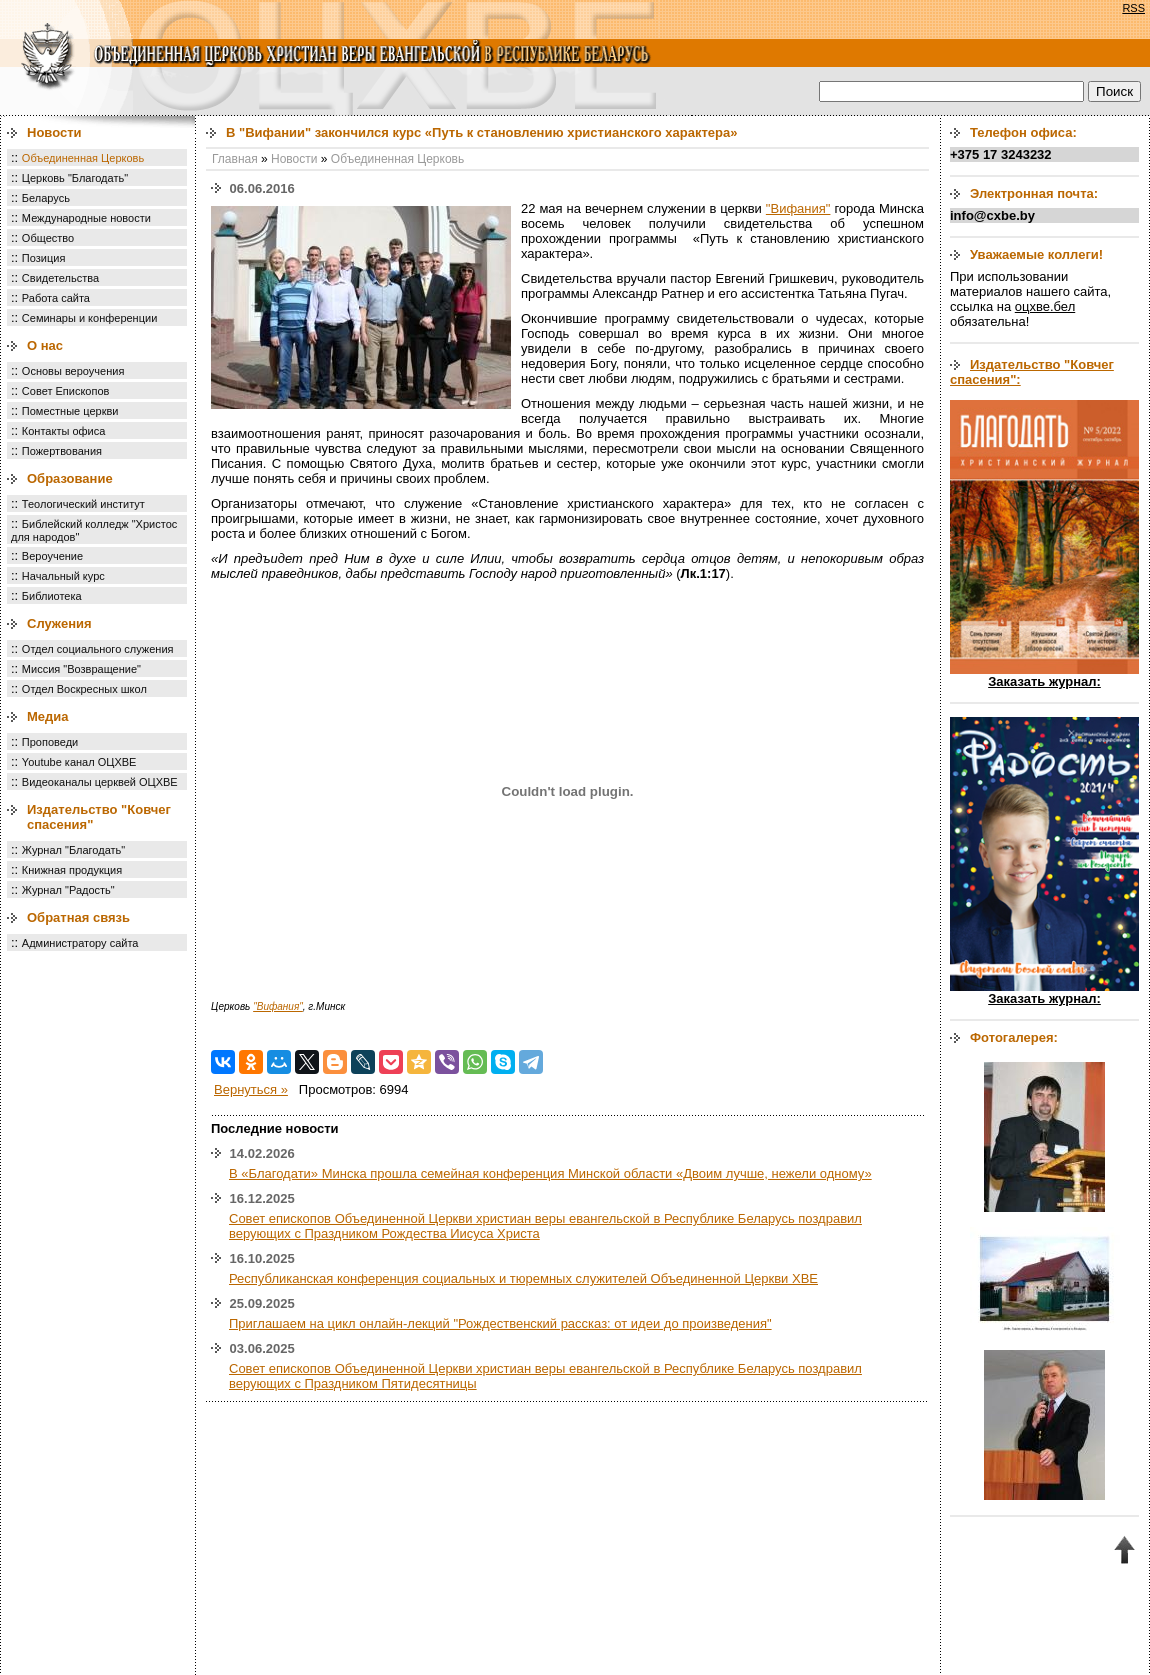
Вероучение (52, 556)
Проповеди (50, 742)
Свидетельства (60, 278)
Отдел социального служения (98, 649)
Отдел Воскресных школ (84, 689)
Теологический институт (83, 504)
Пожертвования (62, 451)
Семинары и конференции (89, 318)
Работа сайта (56, 298)
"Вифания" (798, 208)
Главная (235, 159)
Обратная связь (78, 917)
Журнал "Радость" (68, 890)
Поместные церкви (70, 411)
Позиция (44, 258)
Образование (70, 478)
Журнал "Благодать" (73, 850)
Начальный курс (63, 576)
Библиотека (52, 596)
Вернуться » (251, 1089)
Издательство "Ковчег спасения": (1032, 372)
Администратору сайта (80, 943)
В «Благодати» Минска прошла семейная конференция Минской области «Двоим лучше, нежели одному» (550, 1173)
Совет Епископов (66, 391)
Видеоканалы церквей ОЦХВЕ (100, 782)
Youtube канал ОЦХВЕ (79, 762)
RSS (1133, 8)
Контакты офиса (64, 431)
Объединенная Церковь (83, 158)
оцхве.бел (1045, 306)
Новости (54, 132)
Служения (59, 623)
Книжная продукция (72, 870)
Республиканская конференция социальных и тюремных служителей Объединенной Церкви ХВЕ (523, 1278)
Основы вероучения (73, 371)
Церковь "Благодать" (75, 178)
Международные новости (86, 218)
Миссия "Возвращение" (81, 669)
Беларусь (46, 198)
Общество (48, 238)
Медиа (48, 716)
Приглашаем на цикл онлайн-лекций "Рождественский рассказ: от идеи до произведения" (500, 1323)
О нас (45, 345)
